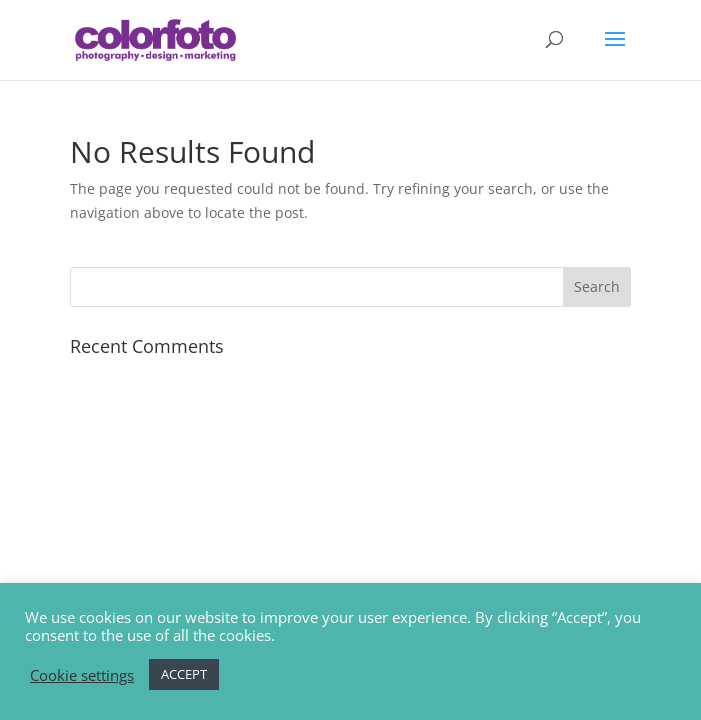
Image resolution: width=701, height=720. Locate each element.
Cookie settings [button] (82, 675)
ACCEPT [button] (184, 674)
